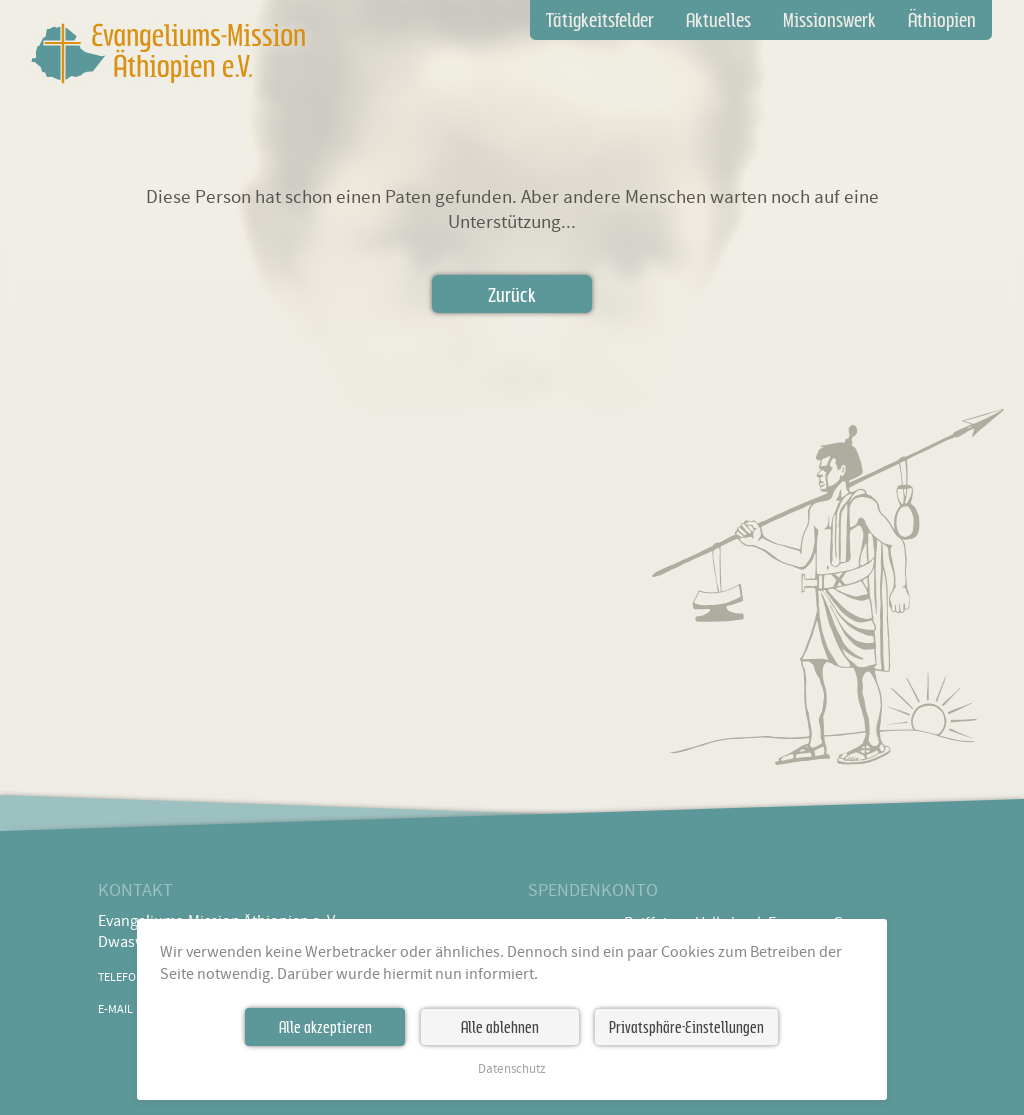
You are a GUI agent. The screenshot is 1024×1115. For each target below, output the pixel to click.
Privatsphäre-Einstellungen (686, 1027)
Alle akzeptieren (325, 1027)
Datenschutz (512, 1069)
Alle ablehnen (500, 1027)
